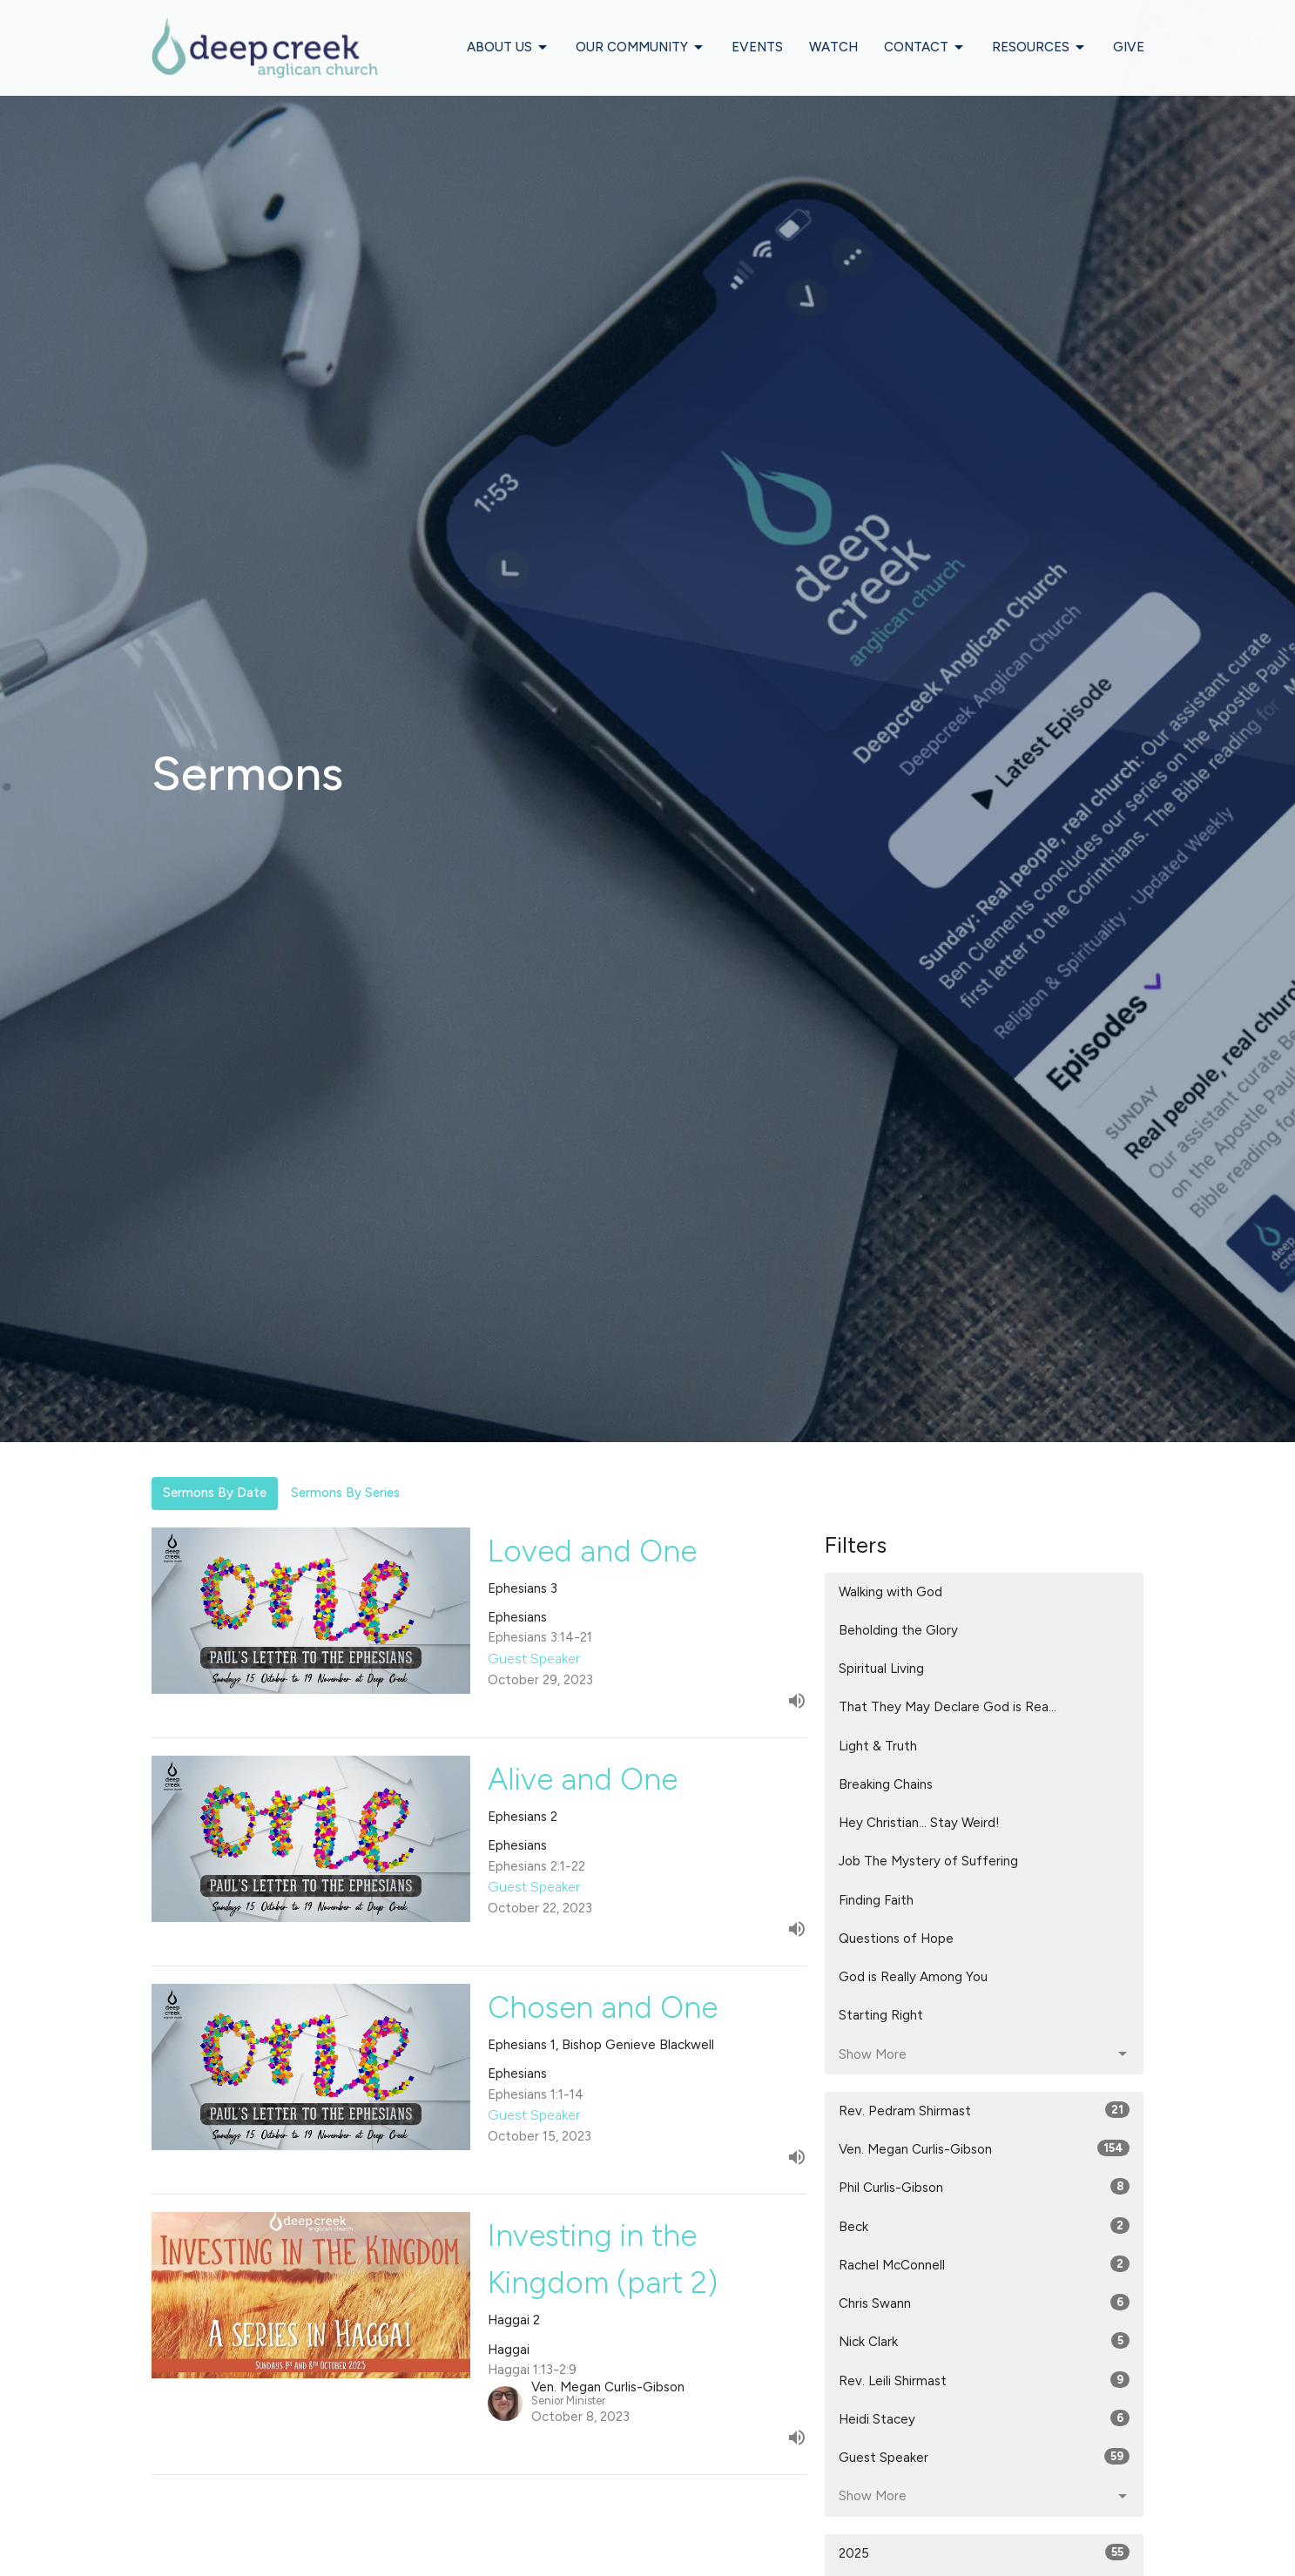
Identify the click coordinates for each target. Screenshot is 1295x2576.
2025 (984, 2552)
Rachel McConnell (984, 2264)
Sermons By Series (345, 1492)
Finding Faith (876, 1900)
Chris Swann (984, 2302)
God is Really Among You (913, 1977)
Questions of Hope (896, 1938)
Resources (1039, 48)
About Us (508, 48)
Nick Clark (984, 2341)
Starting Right (881, 2015)
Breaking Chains (886, 1784)
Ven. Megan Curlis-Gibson (984, 2148)
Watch (833, 47)
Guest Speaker (984, 2456)
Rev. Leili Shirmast (984, 2380)
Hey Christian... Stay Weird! (919, 1823)
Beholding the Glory (898, 1630)
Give (1128, 47)
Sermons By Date (214, 1492)
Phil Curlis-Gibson (984, 2186)
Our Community (640, 48)
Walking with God (890, 1592)
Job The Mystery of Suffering (928, 1861)
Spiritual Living (881, 1668)
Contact (925, 48)
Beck (984, 2226)
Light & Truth (878, 1746)
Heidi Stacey (984, 2418)
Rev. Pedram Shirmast (984, 2110)
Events (757, 47)
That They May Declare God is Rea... (947, 1707)
